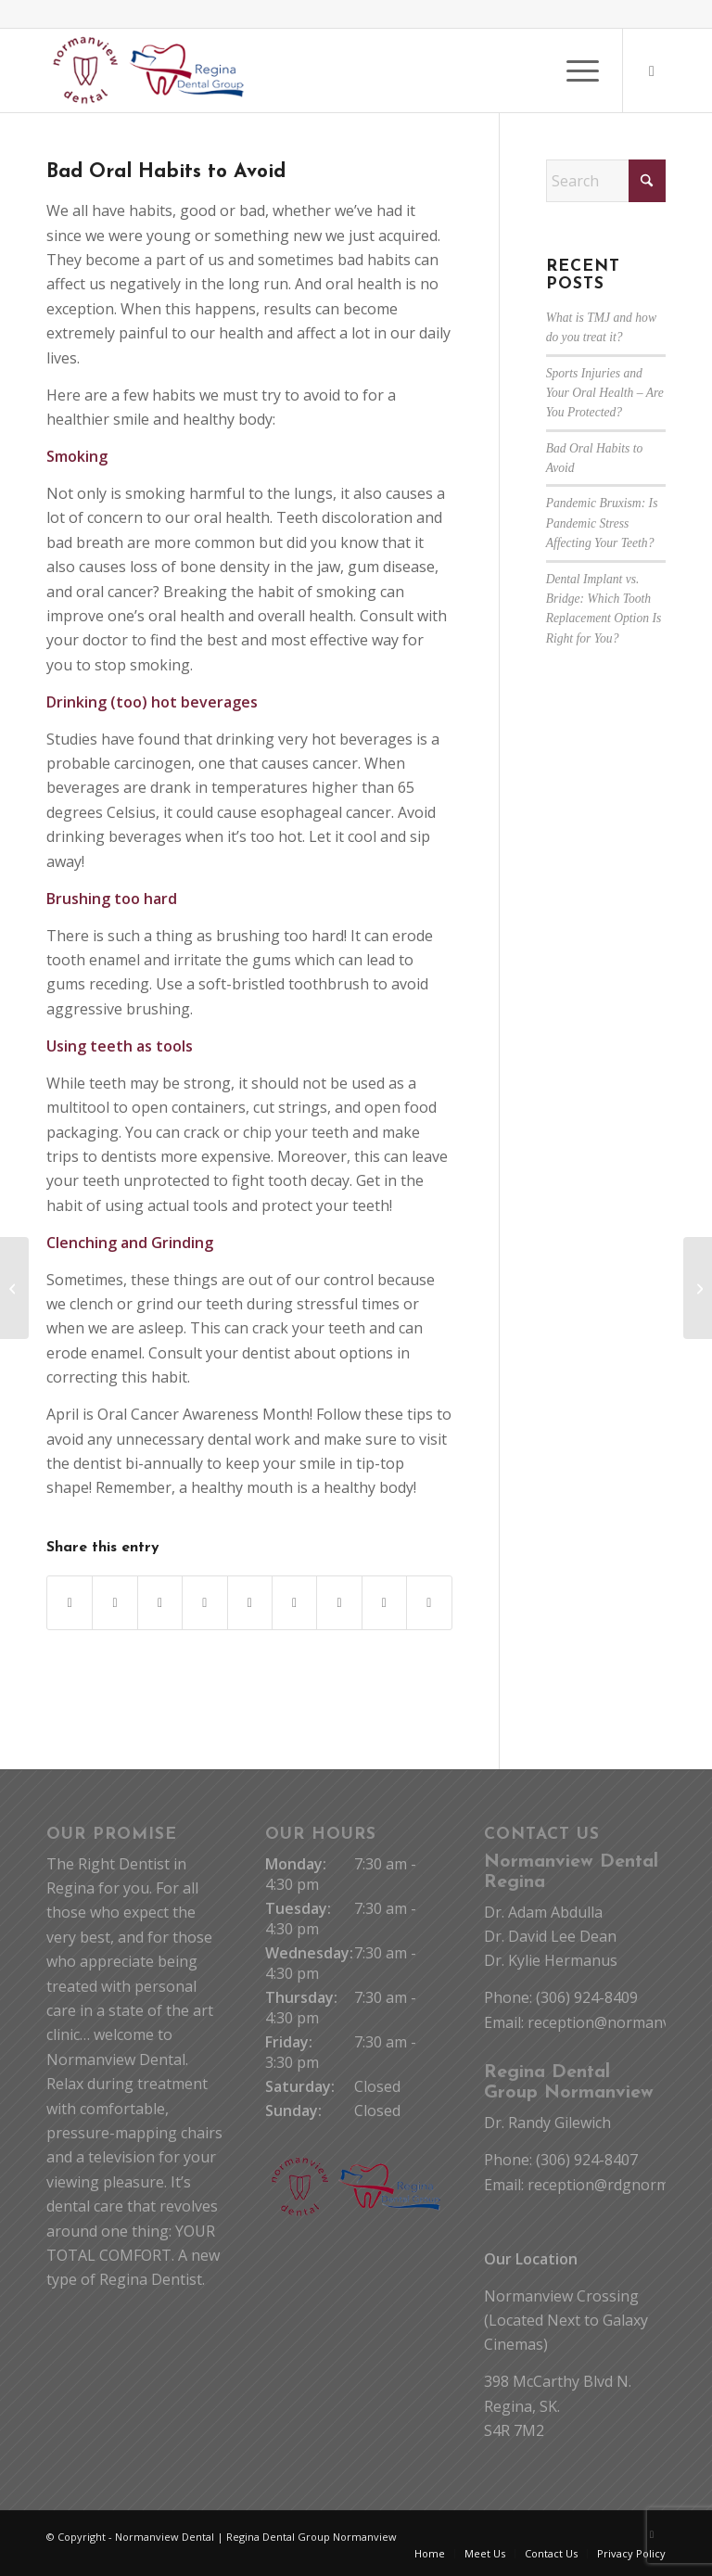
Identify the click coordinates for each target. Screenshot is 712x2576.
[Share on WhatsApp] (160, 1602)
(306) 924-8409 (587, 1997)
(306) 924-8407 (587, 2159)
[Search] (606, 180)
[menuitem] (573, 70)
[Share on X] (114, 1602)
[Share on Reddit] (384, 1602)
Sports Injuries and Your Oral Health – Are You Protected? (605, 393)
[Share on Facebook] (69, 1602)
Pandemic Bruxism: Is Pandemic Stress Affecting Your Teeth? (602, 523)
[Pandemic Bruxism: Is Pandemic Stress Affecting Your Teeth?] (14, 1288)
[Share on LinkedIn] (250, 1602)
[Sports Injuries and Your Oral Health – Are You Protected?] (697, 1288)
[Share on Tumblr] (294, 1602)
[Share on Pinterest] (204, 1602)
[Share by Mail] (429, 1602)
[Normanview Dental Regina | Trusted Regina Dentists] (148, 70)
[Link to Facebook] (652, 70)
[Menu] (573, 70)
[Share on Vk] (339, 1602)
